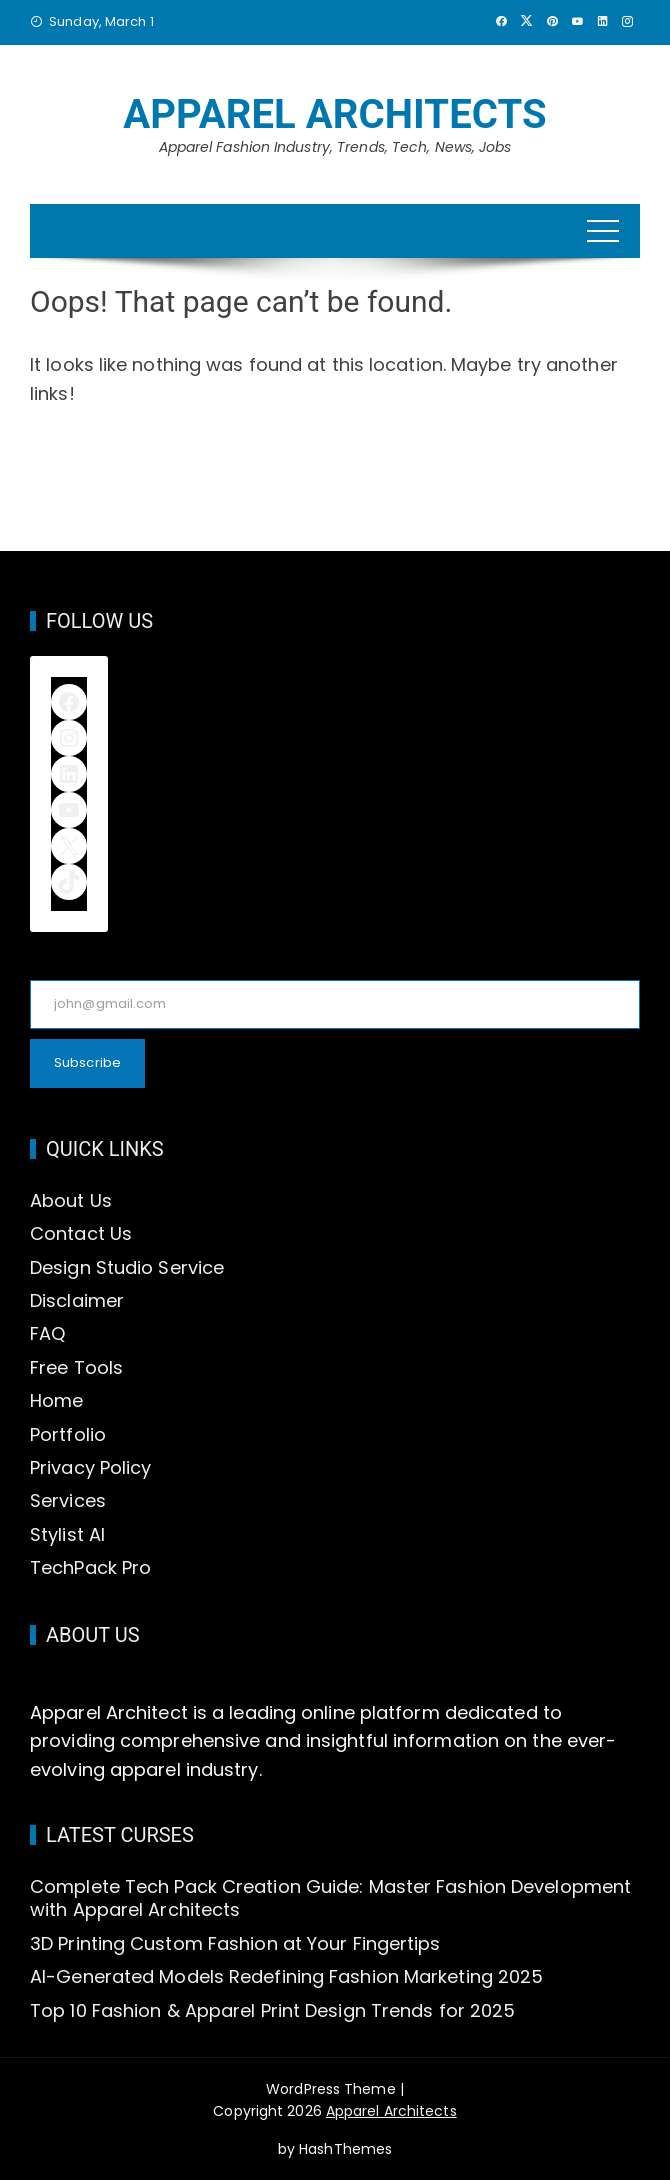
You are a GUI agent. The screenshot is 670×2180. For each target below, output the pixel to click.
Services (68, 1500)
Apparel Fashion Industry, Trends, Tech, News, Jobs (335, 147)
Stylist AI (67, 1534)
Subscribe (87, 1062)
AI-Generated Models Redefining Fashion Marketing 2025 (286, 1976)
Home (56, 1400)
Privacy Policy (90, 1467)
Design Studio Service (127, 1267)
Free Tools (76, 1367)
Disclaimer (77, 1300)
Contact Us (81, 1233)
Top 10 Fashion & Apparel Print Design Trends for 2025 (272, 2010)
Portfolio (68, 1434)
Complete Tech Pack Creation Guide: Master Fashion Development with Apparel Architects (330, 1898)
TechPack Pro (90, 1567)
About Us (71, 1200)
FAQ (47, 1333)
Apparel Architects (335, 114)
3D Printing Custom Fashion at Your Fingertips (235, 1943)
